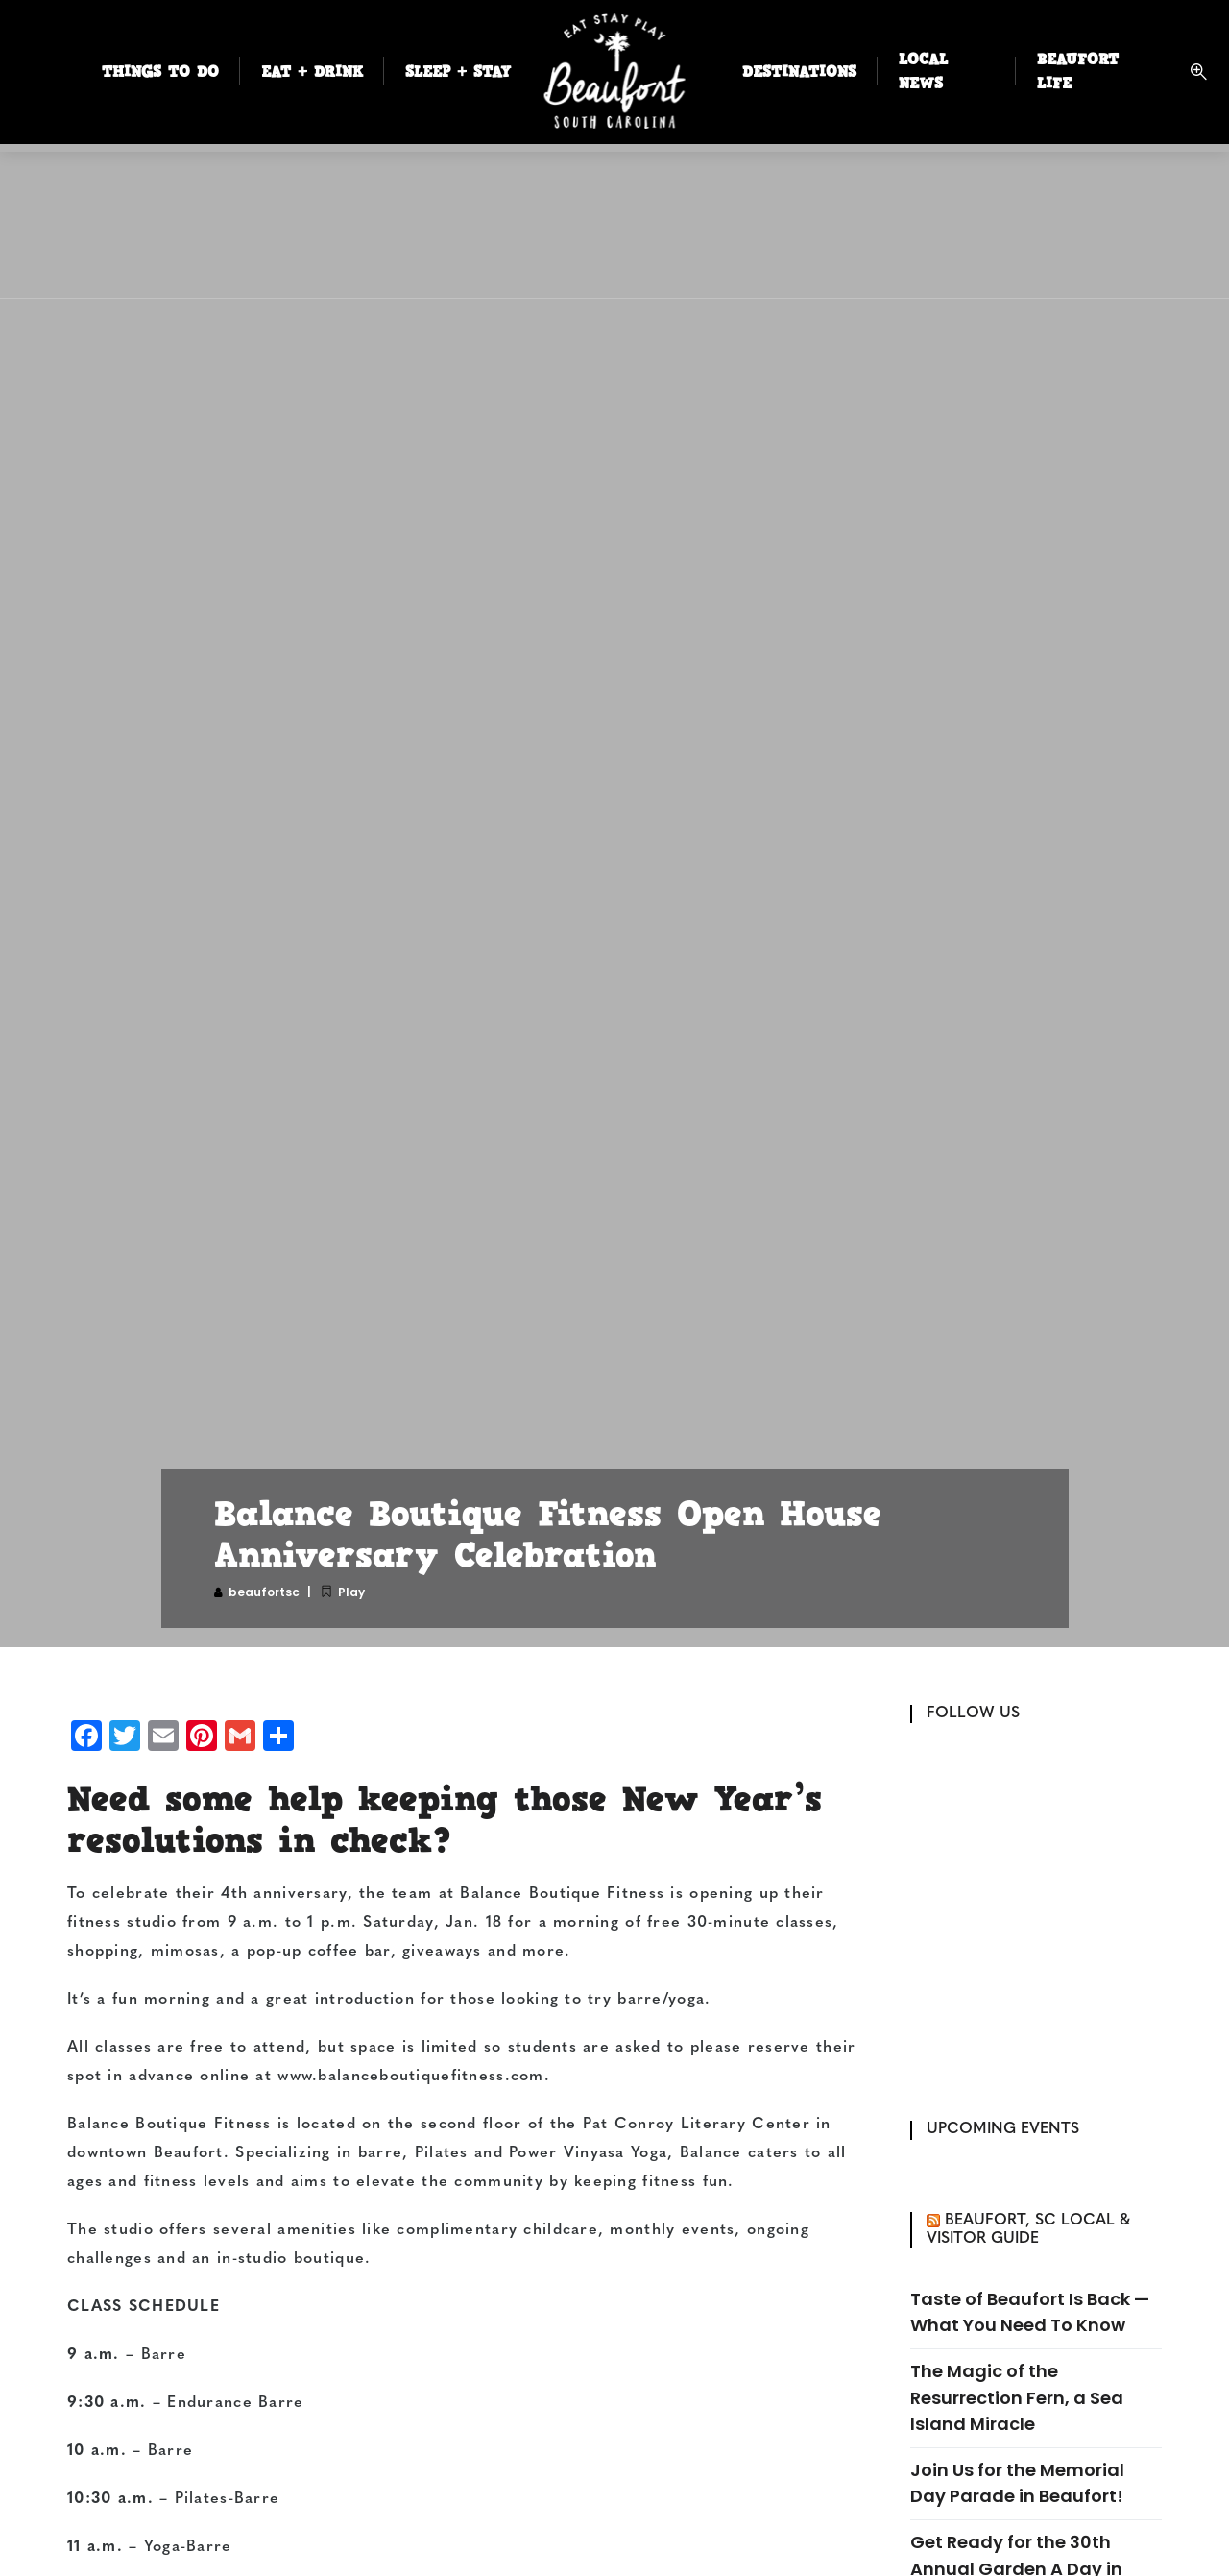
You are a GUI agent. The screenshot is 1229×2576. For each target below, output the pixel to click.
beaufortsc (264, 1592)
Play (351, 1592)
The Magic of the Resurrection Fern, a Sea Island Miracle (1016, 2397)
